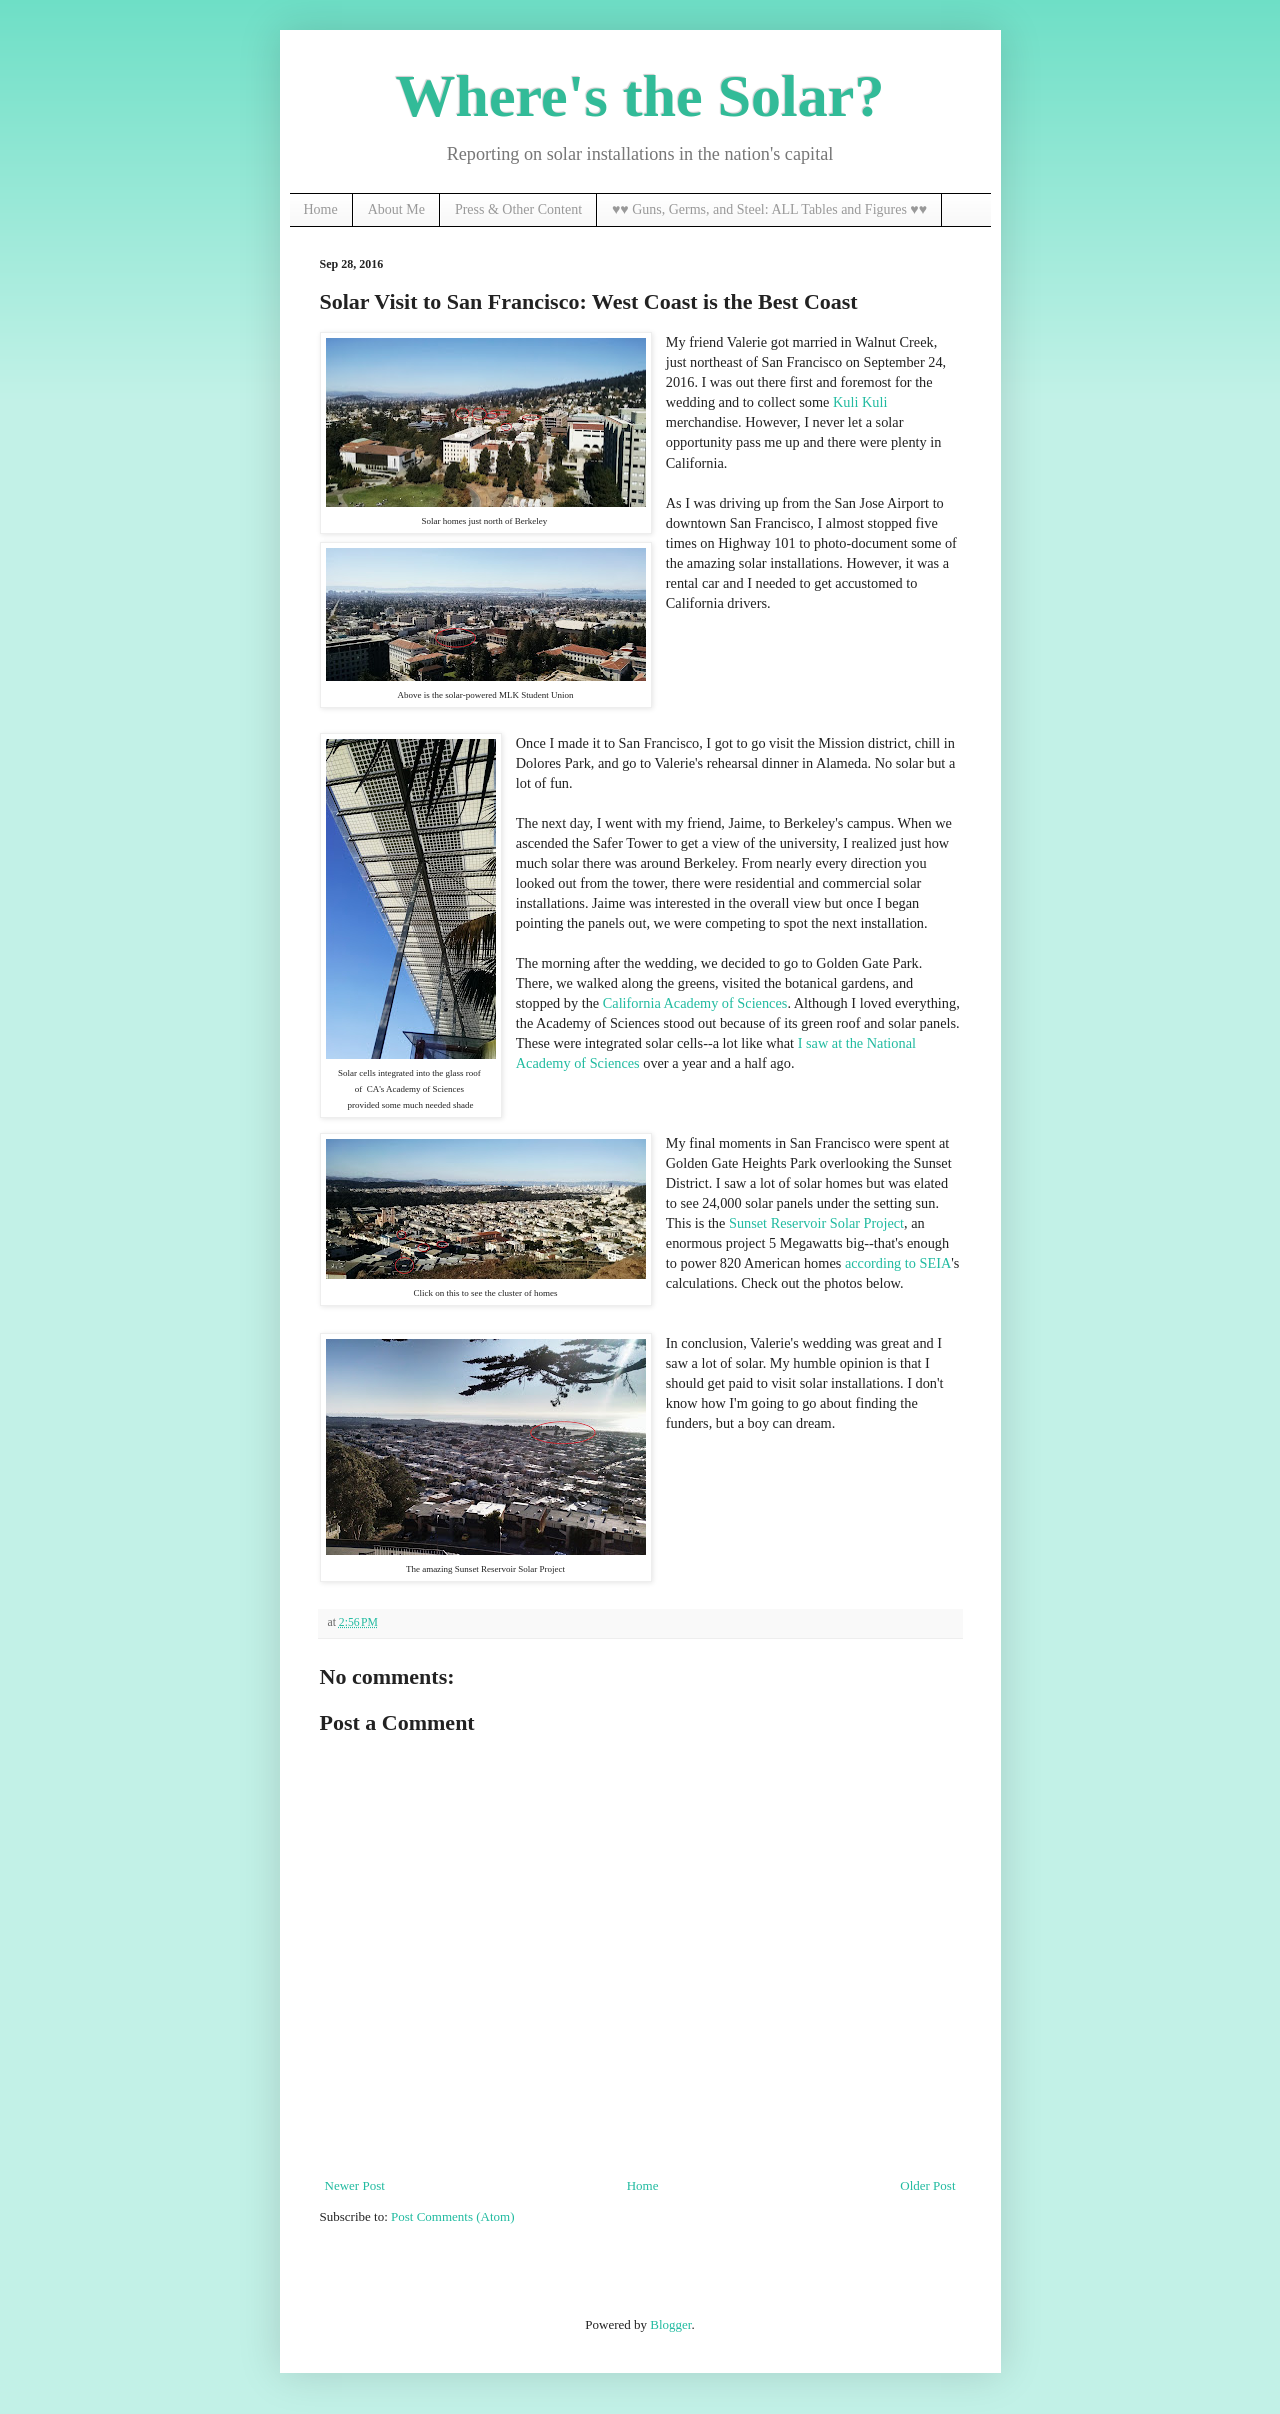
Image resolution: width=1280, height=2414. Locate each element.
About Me (396, 209)
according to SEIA (898, 1263)
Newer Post (355, 2185)
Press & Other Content (518, 209)
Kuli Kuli (860, 402)
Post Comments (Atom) (453, 2216)
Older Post (927, 2185)
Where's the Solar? (640, 96)
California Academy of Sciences (695, 1003)
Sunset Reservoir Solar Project (816, 1223)
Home (321, 209)
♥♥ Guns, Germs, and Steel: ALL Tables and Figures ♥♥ (769, 209)
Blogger (670, 2324)
